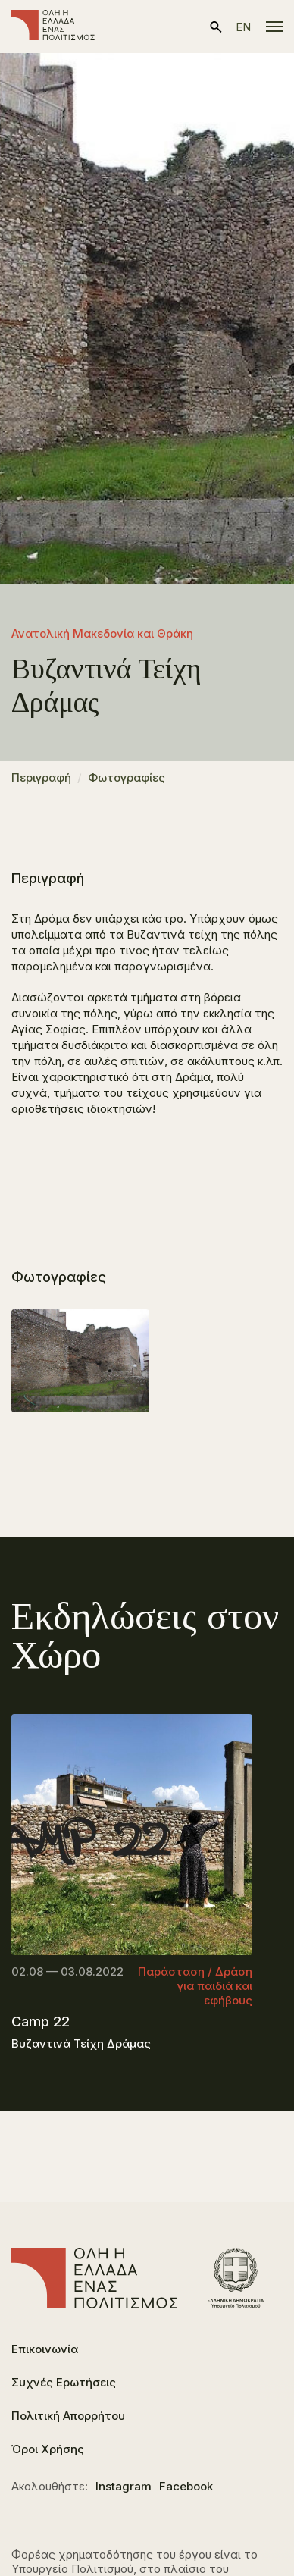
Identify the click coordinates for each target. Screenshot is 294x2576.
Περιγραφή (41, 777)
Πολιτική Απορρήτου (68, 2415)
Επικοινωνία (44, 2349)
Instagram (123, 2486)
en (243, 27)
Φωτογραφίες (126, 777)
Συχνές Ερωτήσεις (63, 2382)
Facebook (186, 2486)
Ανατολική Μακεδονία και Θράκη (102, 633)
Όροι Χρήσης (47, 2449)
